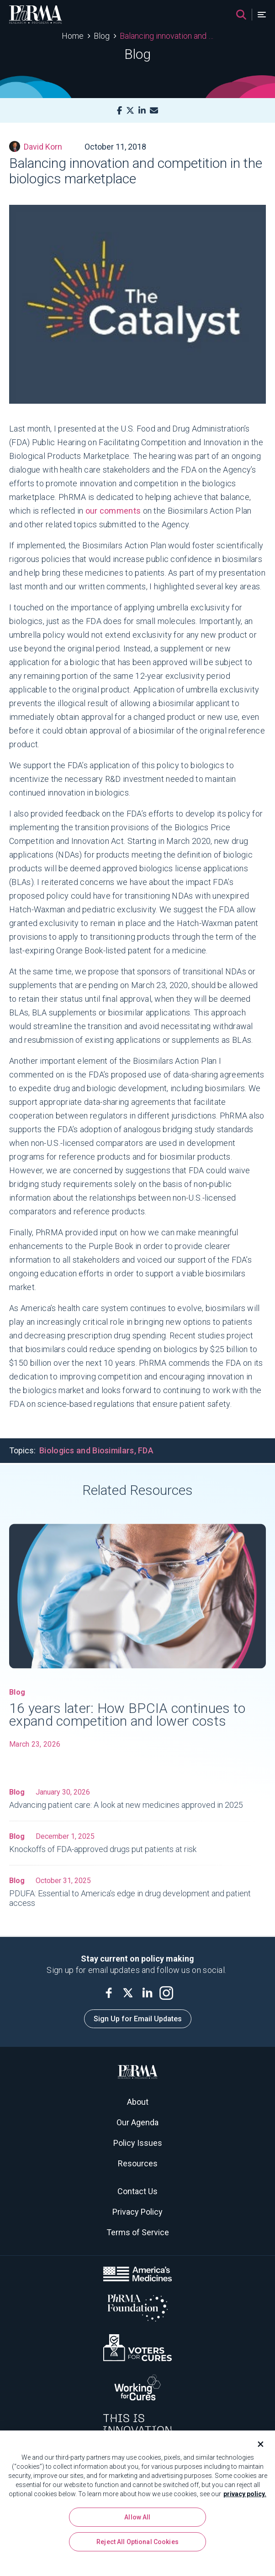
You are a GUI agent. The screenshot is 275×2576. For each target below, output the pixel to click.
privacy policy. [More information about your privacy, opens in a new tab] (244, 2494)
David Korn (35, 146)
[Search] (241, 15)
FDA (145, 1450)
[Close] (257, 2444)
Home (73, 36)
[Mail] (154, 110)
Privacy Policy (137, 2212)
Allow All (137, 2517)
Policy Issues (137, 2143)
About (137, 2102)
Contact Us (137, 2191)
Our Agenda (137, 2122)
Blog (102, 36)
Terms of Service (137, 2232)
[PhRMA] (35, 14)
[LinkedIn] (142, 110)
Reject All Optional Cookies (137, 2541)
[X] (130, 110)
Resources (138, 2163)
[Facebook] (119, 110)
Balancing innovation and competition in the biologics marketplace (166, 36)
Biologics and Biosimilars (86, 1450)
